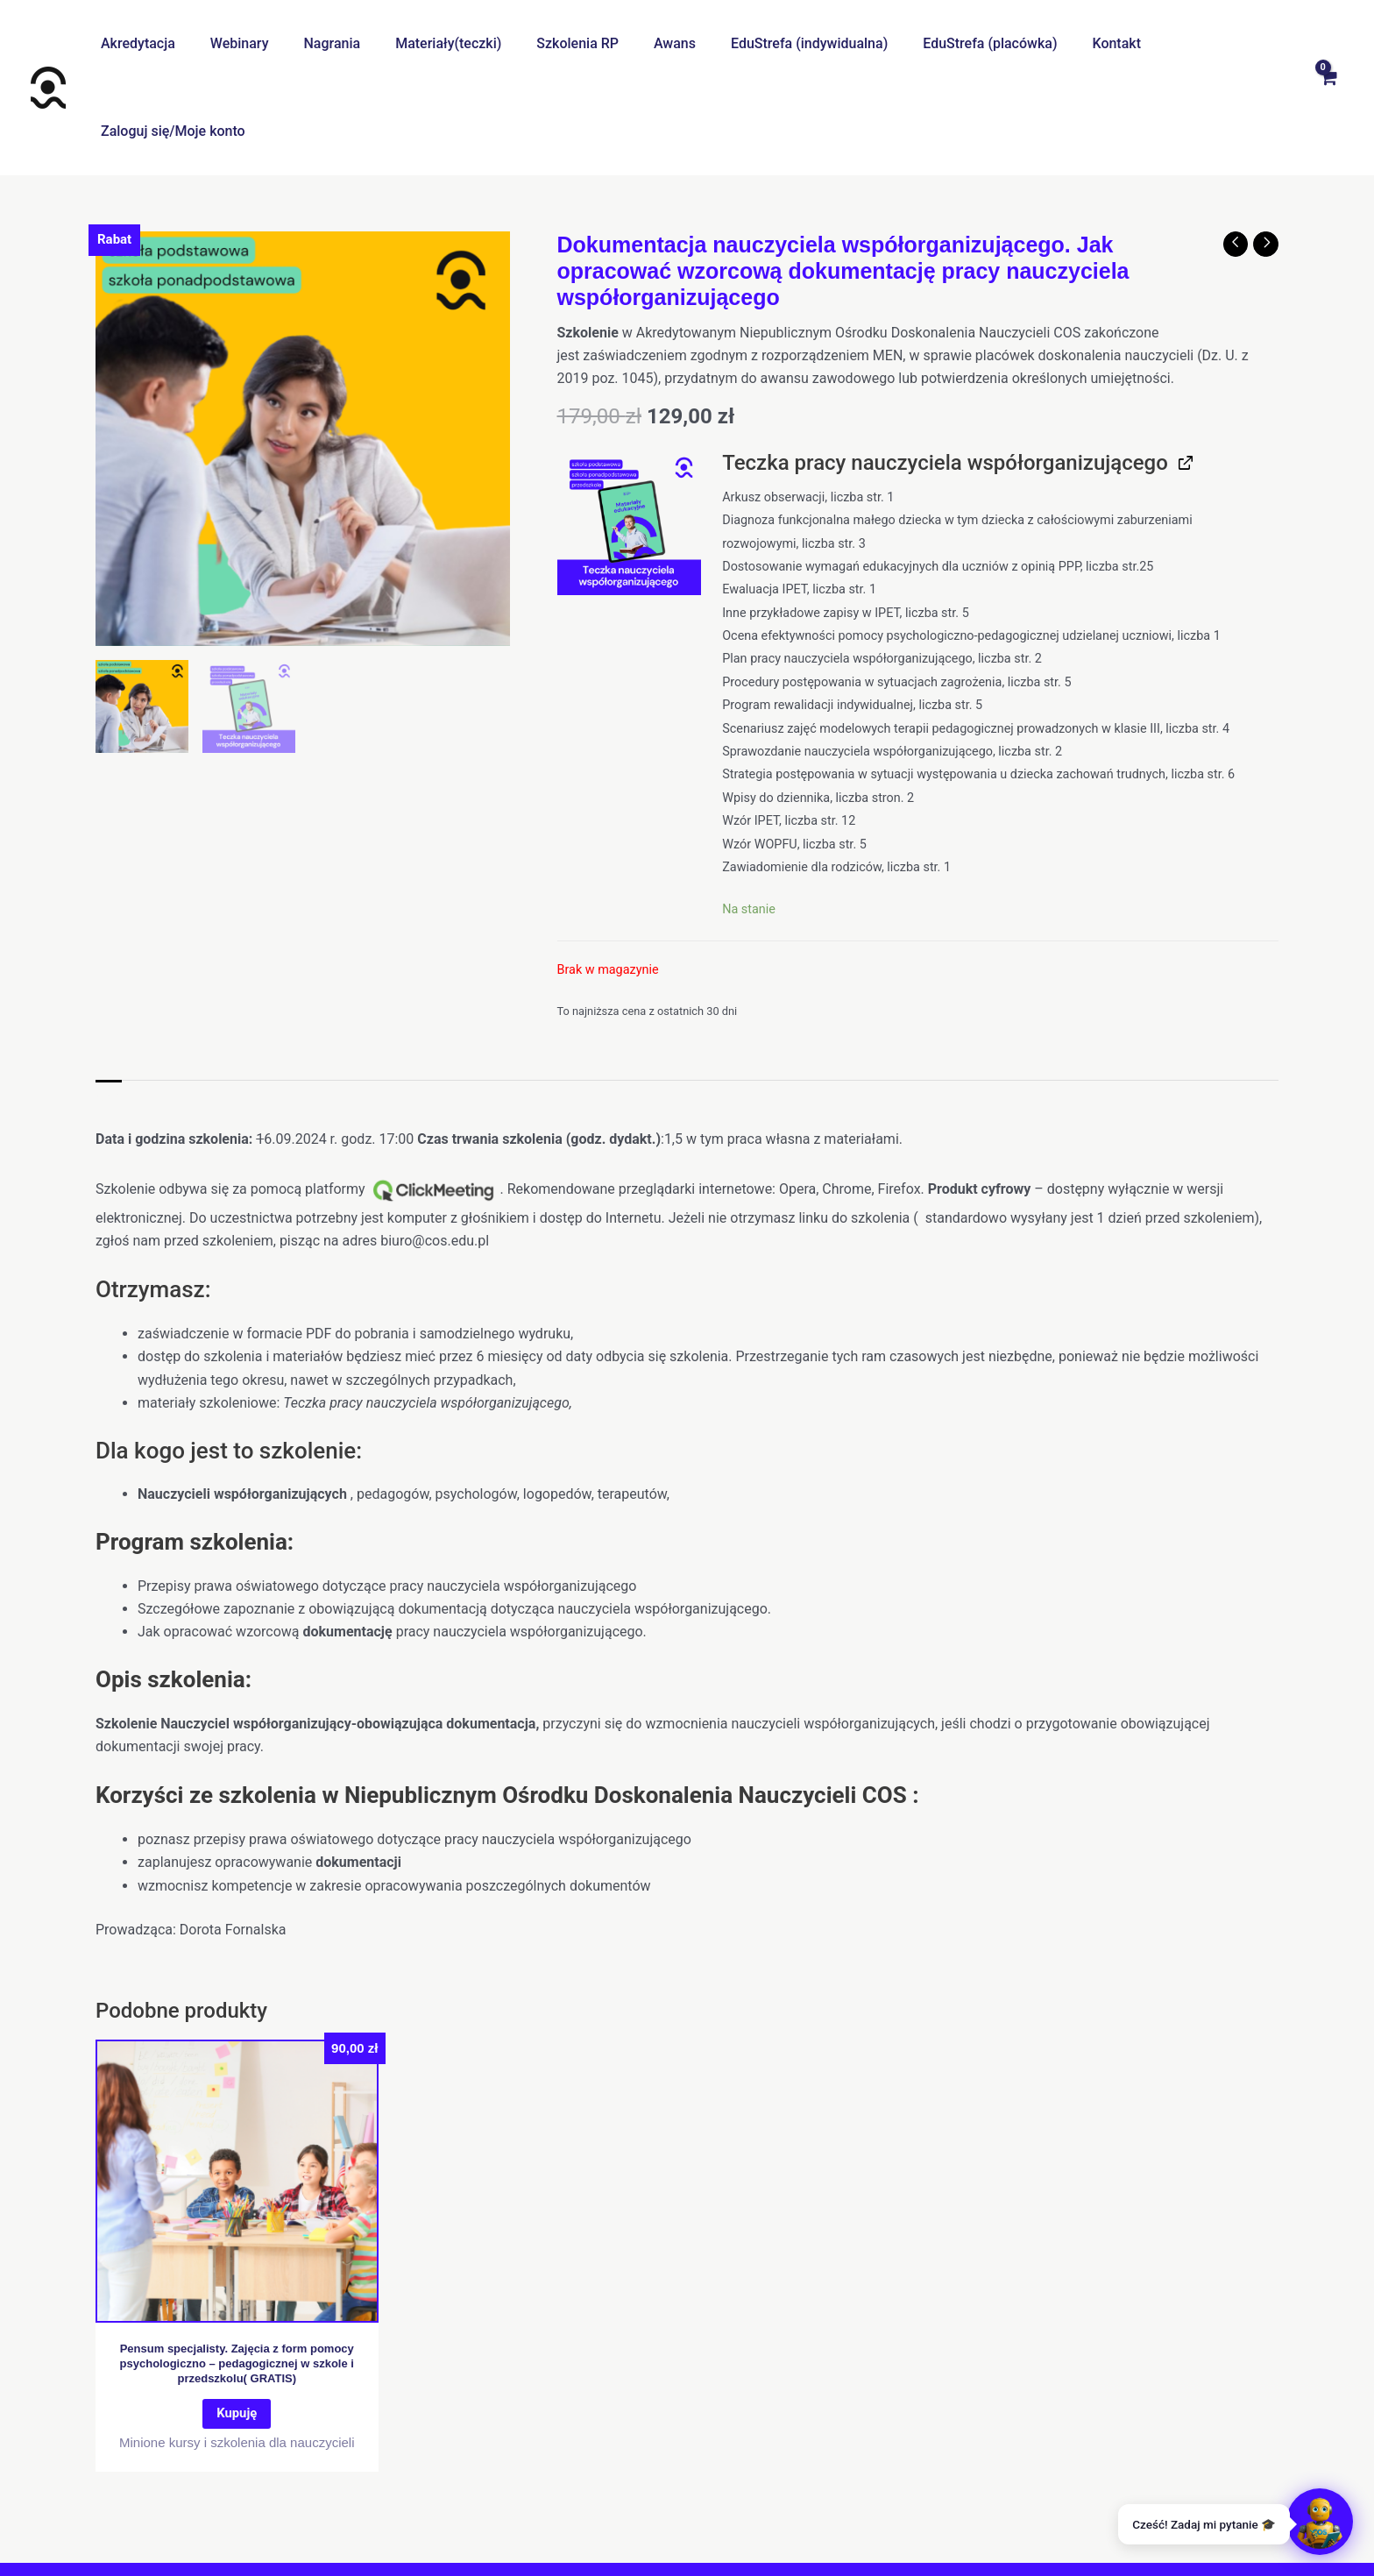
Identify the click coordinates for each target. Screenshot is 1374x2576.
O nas (453, 2515)
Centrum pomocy (540, 2515)
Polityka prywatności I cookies (704, 2515)
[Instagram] (709, 2548)
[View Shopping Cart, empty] (1327, 44)
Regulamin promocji (876, 2515)
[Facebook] (665, 2548)
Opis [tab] (110, 1010)
